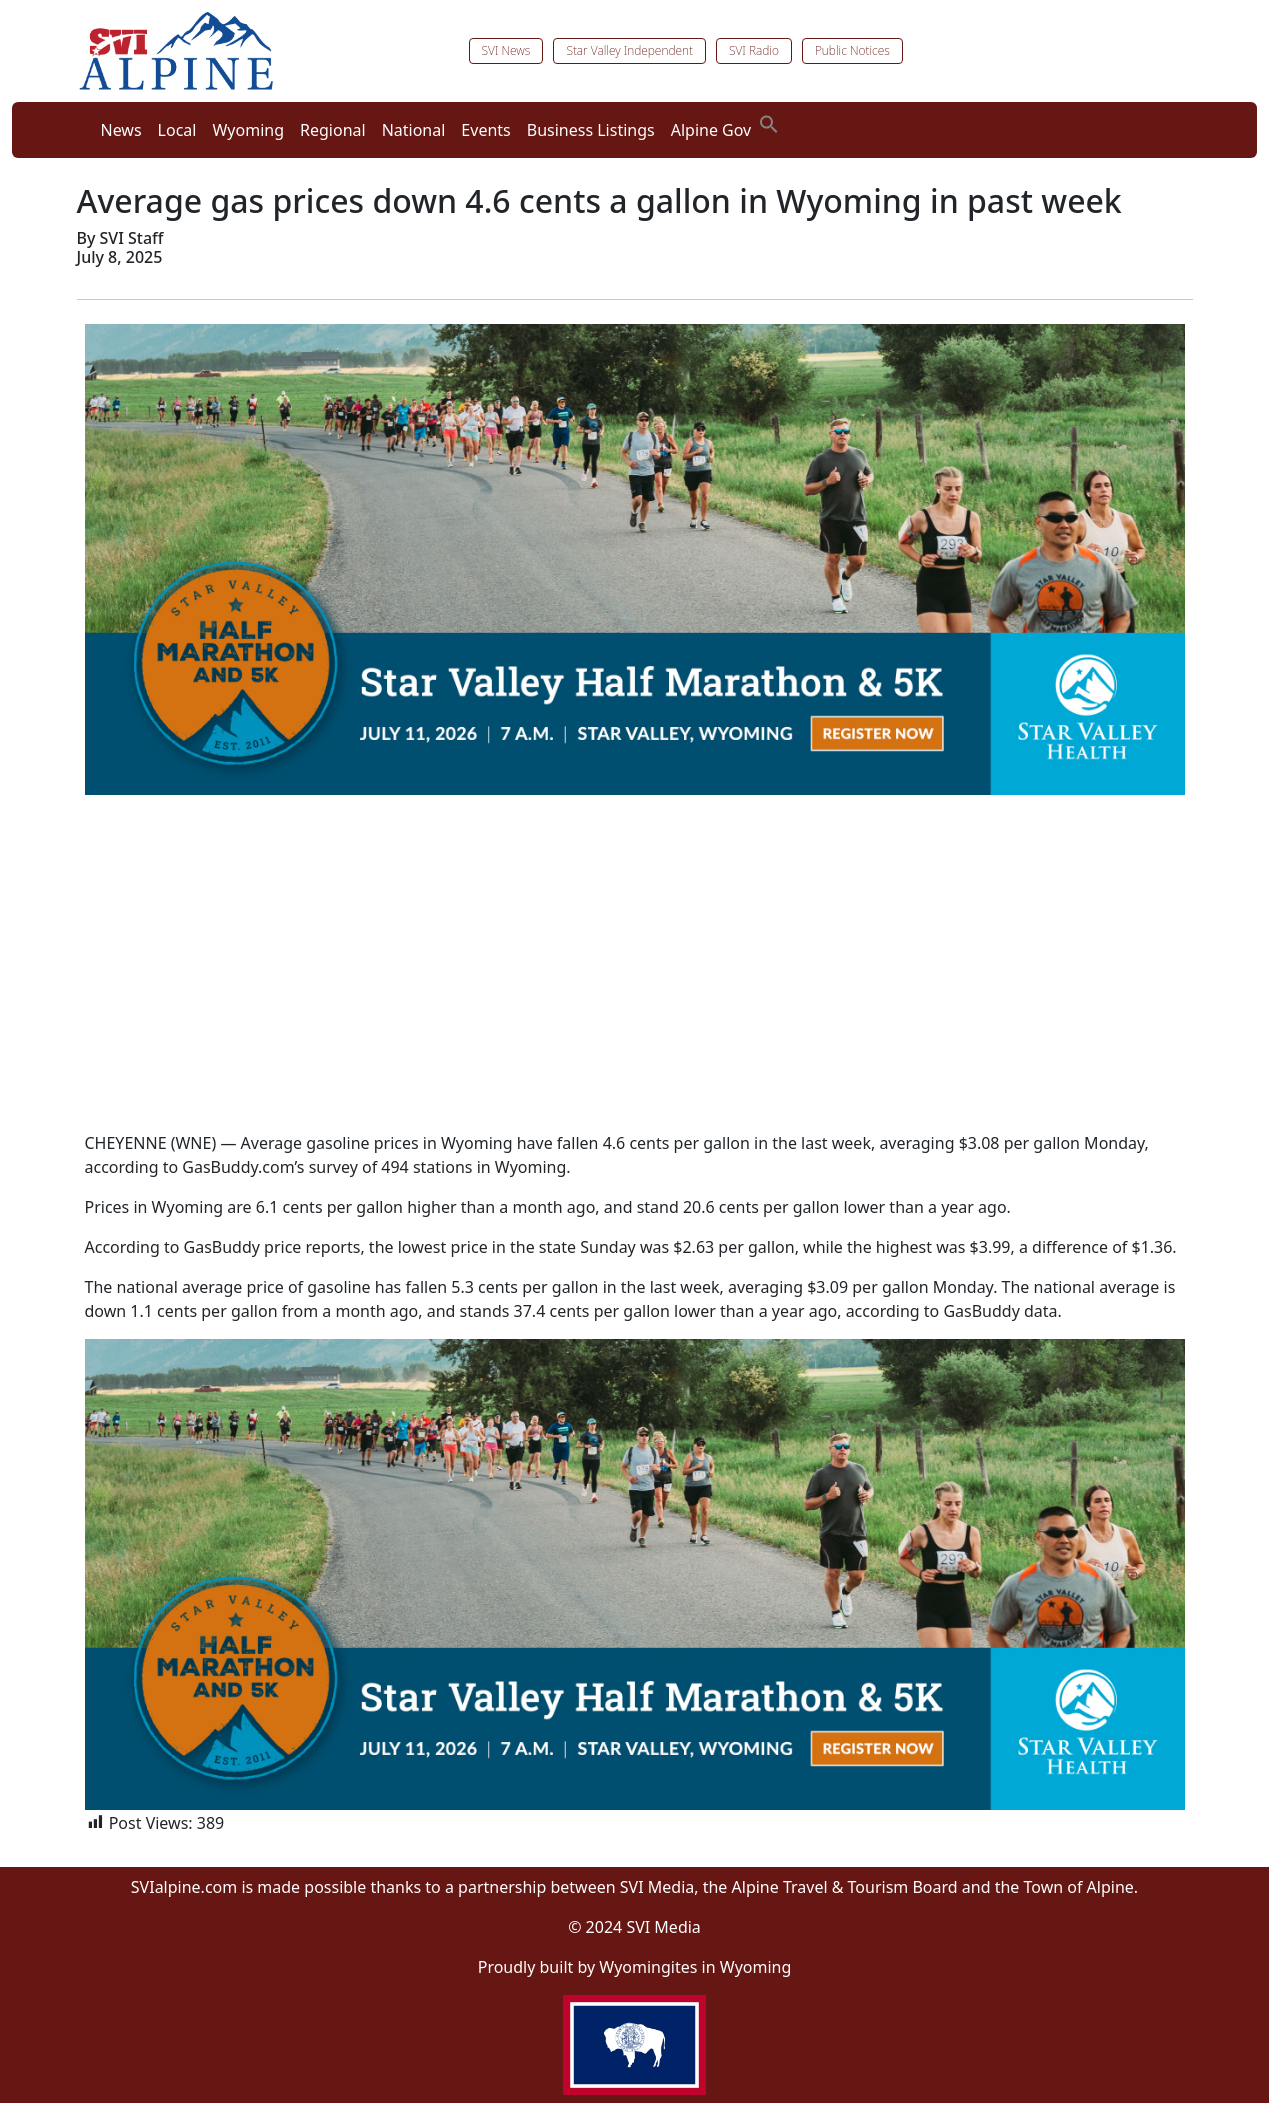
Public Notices (852, 50)
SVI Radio (754, 50)
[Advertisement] (635, 975)
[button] (769, 122)
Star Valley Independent (629, 50)
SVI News (506, 50)
